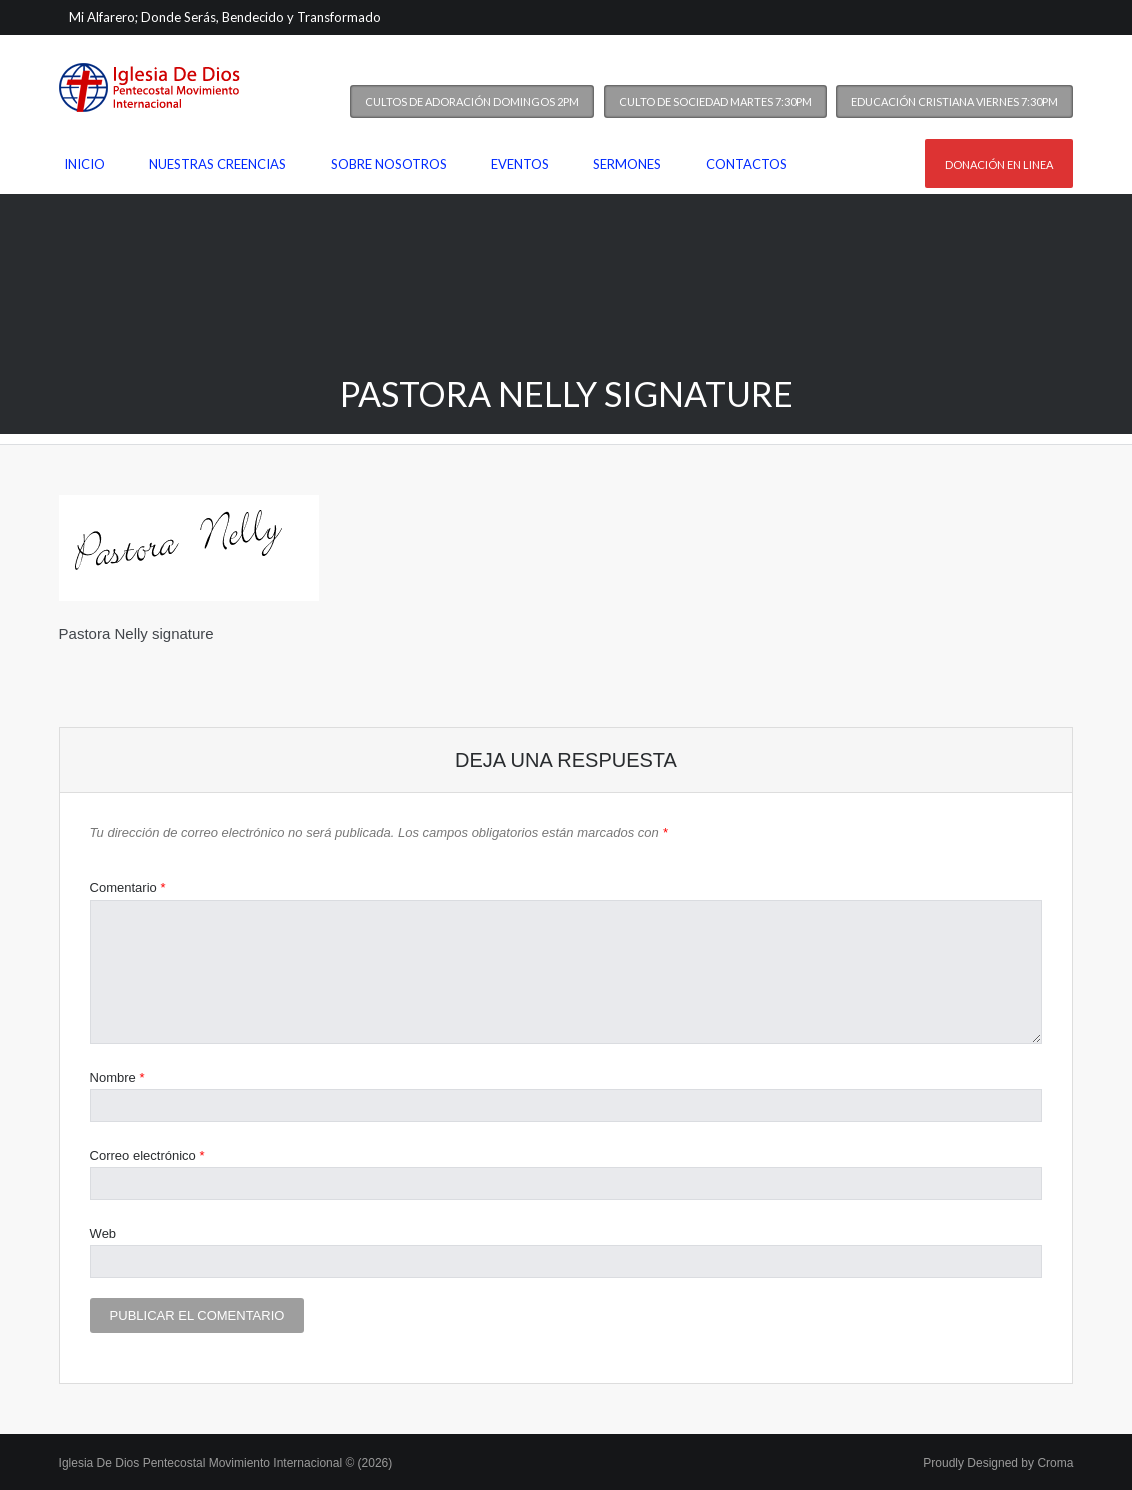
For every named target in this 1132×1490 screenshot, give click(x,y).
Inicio (84, 164)
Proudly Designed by (998, 1463)
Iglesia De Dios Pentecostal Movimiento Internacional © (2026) (226, 1463)
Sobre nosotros (389, 164)
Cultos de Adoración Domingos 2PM (472, 101)
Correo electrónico (147, 1155)
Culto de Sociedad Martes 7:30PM (715, 101)
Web (103, 1233)
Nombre (117, 1077)
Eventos (520, 164)
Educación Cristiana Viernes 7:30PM (954, 101)
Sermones (627, 164)
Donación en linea (999, 164)
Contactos (746, 164)
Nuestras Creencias (217, 164)
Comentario (128, 887)
